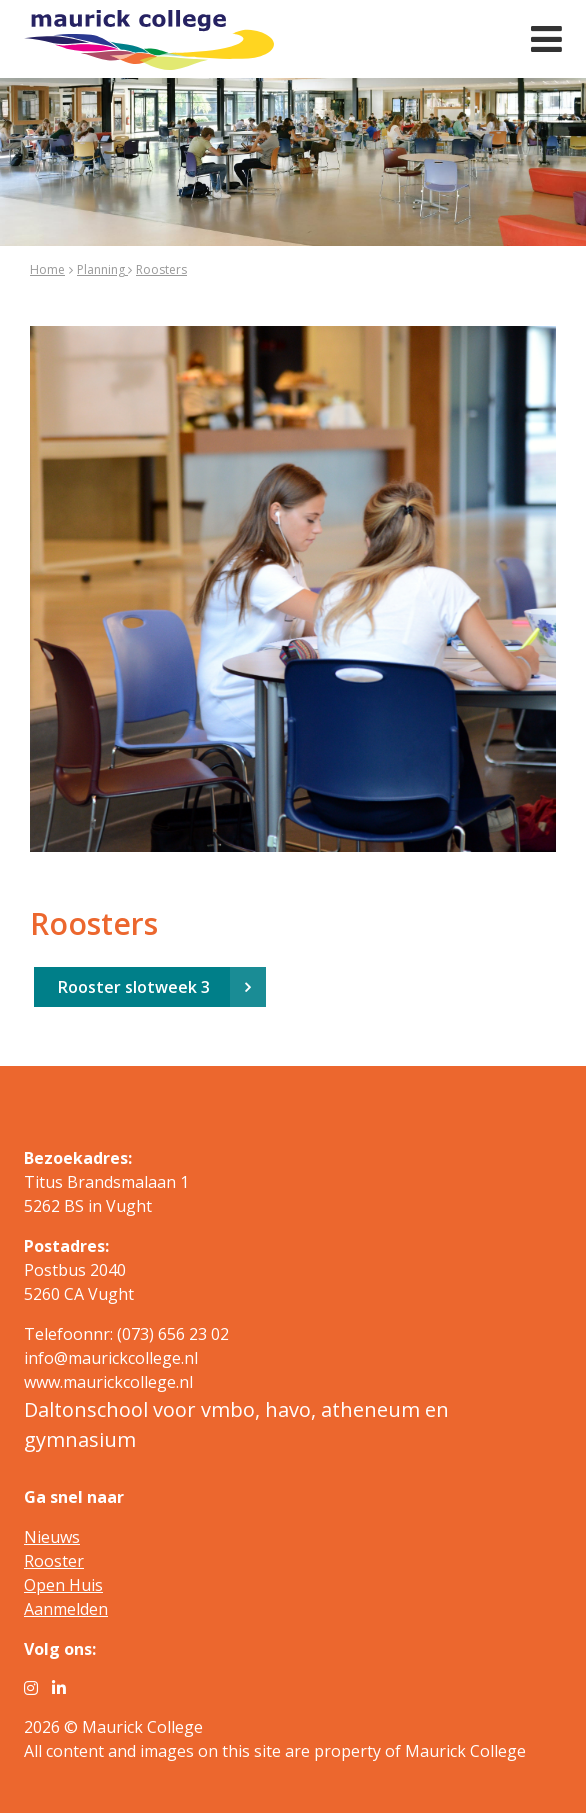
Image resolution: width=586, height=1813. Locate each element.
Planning (102, 269)
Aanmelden (66, 1609)
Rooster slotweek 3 (134, 987)
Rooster (54, 1561)
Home (47, 269)
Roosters (161, 269)
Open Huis (63, 1585)
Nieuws (52, 1537)
